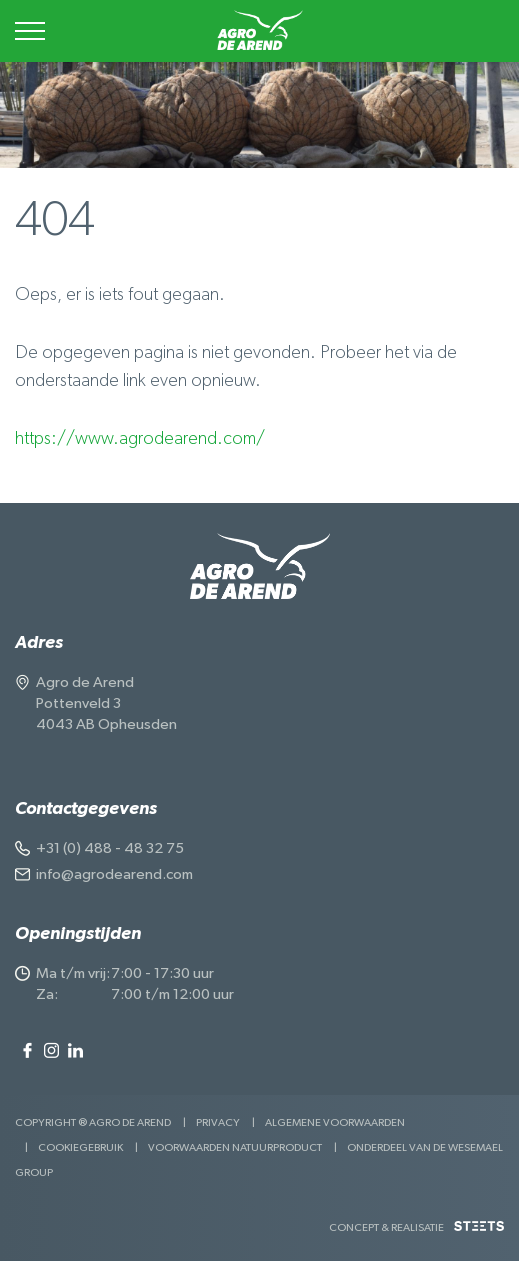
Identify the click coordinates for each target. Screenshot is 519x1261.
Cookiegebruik (80, 1147)
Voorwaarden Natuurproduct (235, 1147)
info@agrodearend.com (114, 874)
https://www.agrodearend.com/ (140, 439)
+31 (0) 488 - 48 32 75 (110, 848)
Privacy (218, 1122)
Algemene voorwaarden (335, 1122)
